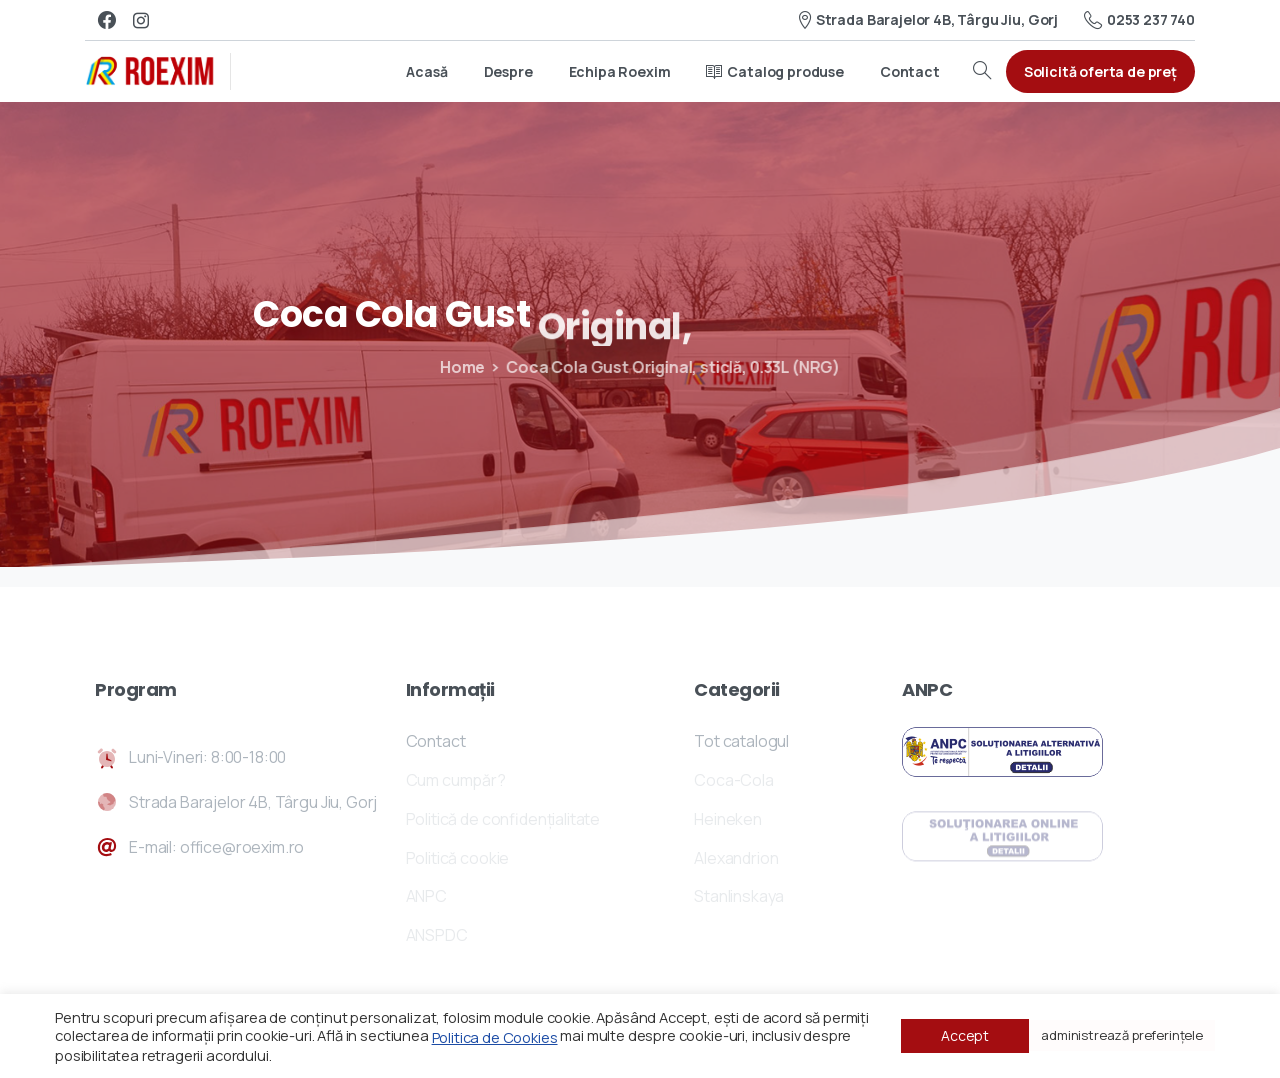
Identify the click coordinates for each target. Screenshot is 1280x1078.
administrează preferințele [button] (1122, 1035)
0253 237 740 (1139, 20)
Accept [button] (965, 1035)
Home (455, 367)
